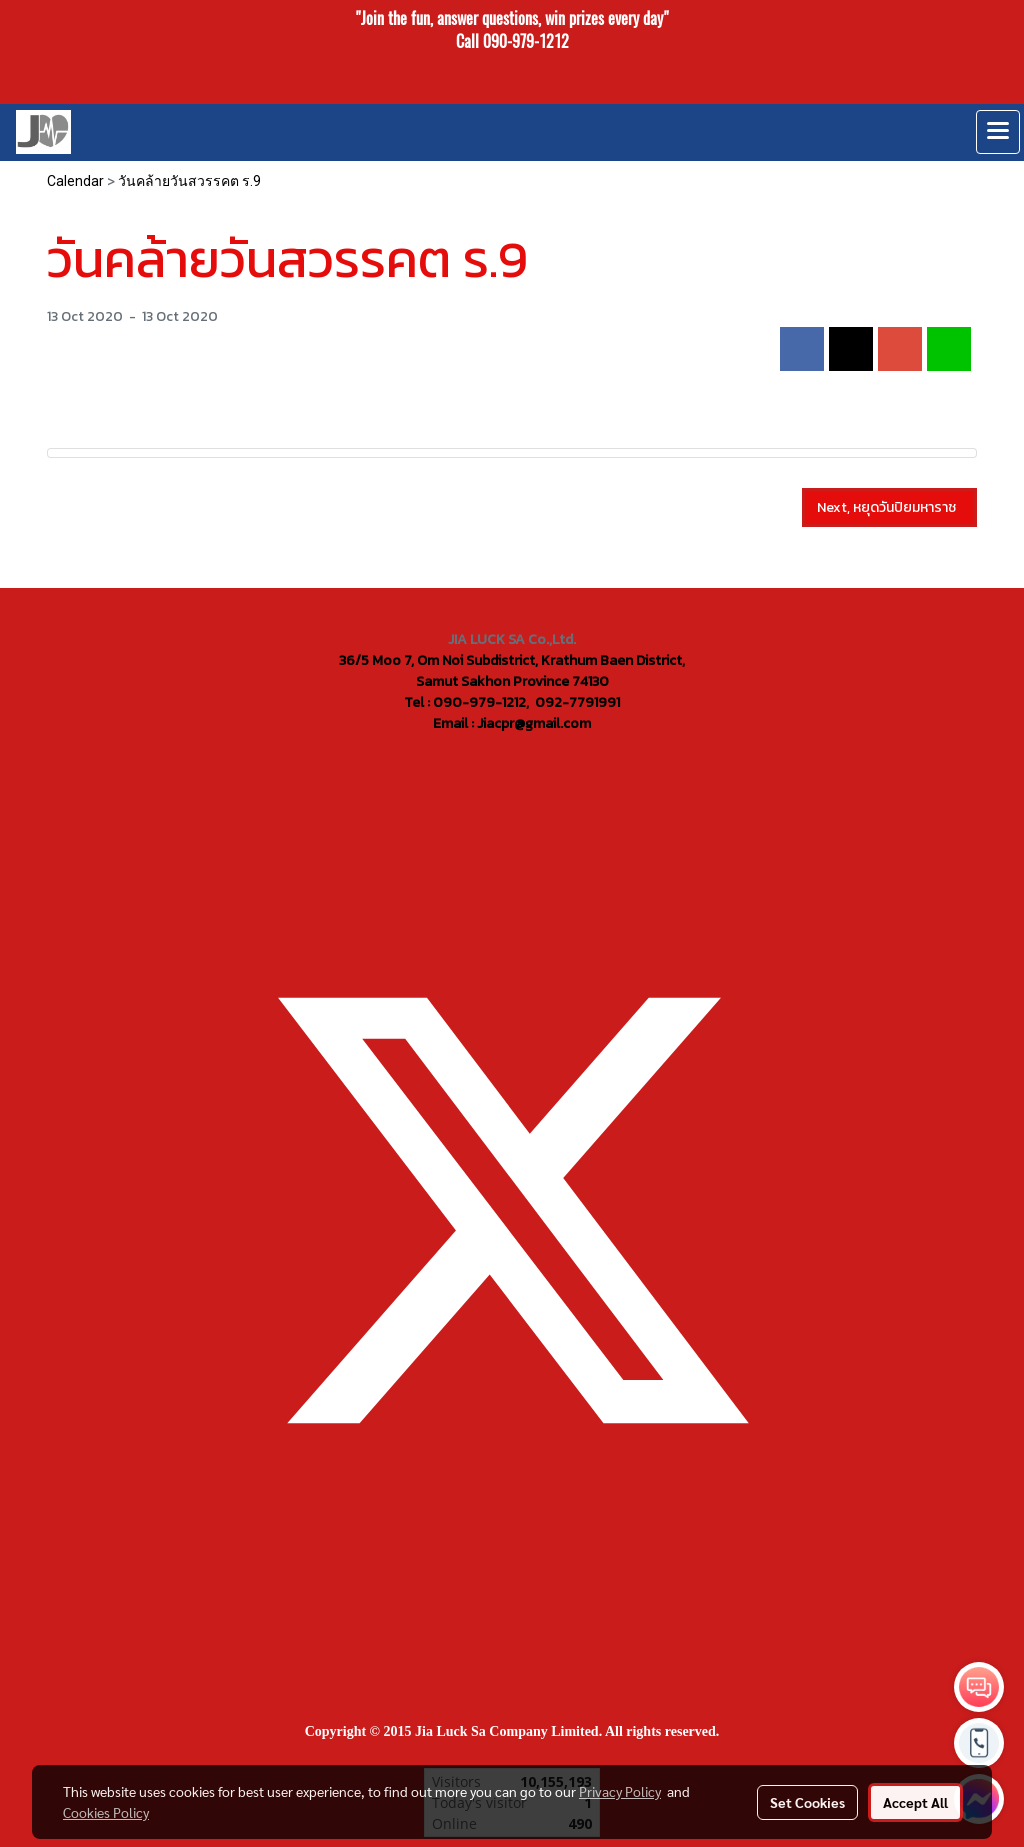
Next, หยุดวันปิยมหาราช (889, 507)
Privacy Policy (620, 1791)
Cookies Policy (106, 1812)
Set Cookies (807, 1802)
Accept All (915, 1802)
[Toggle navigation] (998, 132)
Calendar (75, 181)
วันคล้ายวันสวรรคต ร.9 (189, 181)
